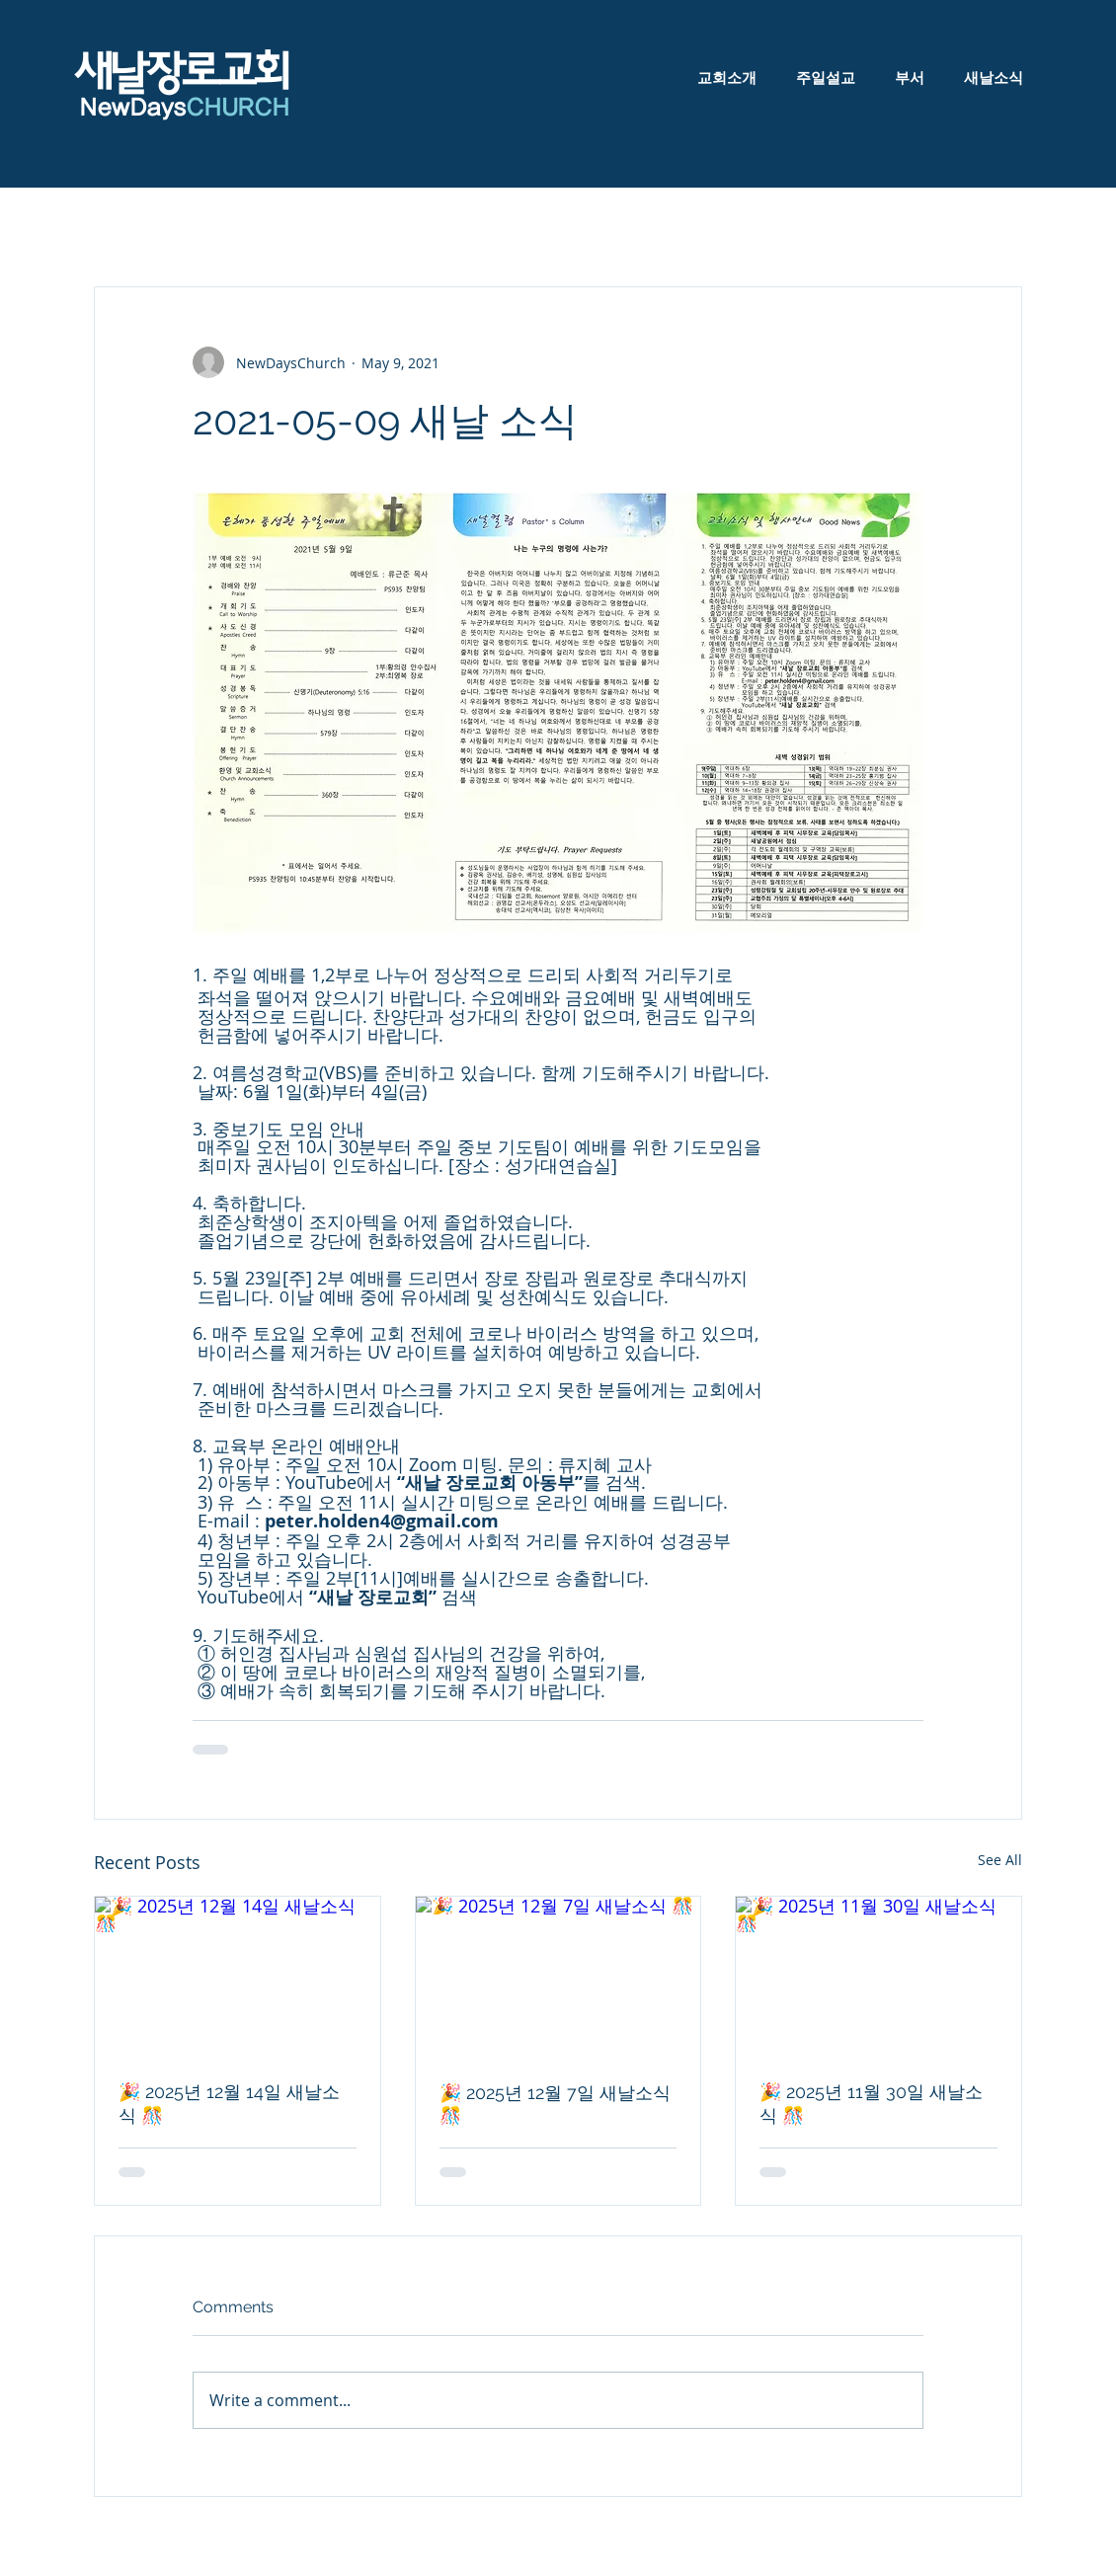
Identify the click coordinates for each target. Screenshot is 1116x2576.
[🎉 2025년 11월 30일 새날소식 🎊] (878, 1977)
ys (224, 108)
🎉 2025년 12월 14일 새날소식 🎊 (229, 2103)
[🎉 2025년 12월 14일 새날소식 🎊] (237, 1977)
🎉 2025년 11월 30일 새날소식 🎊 (871, 2103)
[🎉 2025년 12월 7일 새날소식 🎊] (558, 1977)
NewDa (117, 108)
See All (1000, 1859)
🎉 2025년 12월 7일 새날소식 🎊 (555, 2104)
